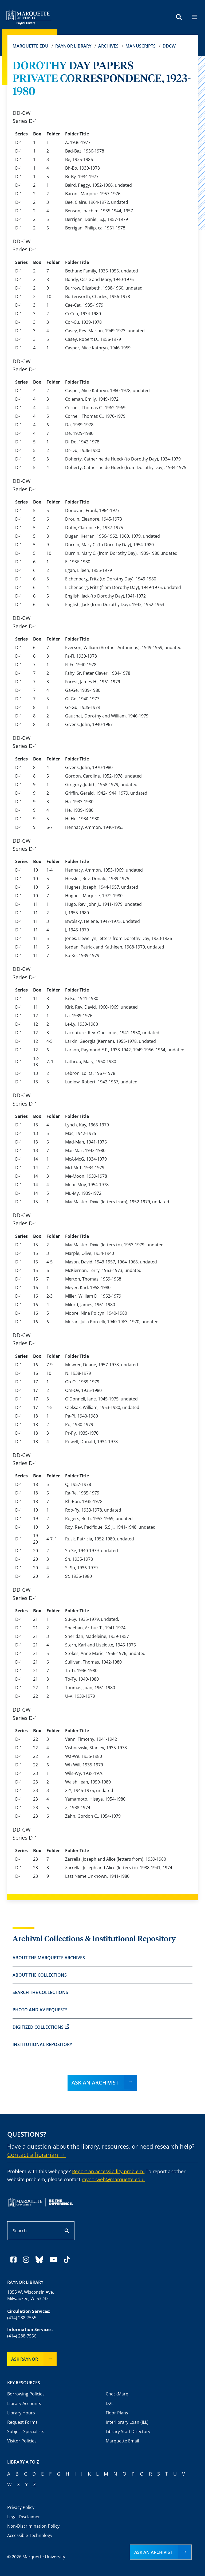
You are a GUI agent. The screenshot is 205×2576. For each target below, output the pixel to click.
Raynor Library (73, 46)
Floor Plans (117, 2413)
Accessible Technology (29, 2535)
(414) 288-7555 (21, 2318)
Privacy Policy (20, 2507)
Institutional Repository (42, 2044)
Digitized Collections (41, 2027)
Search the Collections (40, 1992)
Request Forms (22, 2422)
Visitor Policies (22, 2441)
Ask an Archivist (95, 2082)
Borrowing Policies (26, 2394)
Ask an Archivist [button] (153, 2552)
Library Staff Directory (128, 2431)
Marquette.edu (30, 46)
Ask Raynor (24, 2359)
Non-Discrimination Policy (33, 2526)
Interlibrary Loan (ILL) (127, 2422)
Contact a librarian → (36, 2154)
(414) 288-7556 (21, 2336)
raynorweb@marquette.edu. (113, 2179)
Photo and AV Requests (40, 2010)
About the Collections (40, 1975)
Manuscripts (140, 46)
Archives (108, 46)
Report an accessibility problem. (108, 2171)
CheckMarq (117, 2394)
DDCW (169, 46)
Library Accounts (24, 2403)
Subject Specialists (25, 2431)
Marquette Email (122, 2441)
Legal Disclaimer (23, 2517)
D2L (109, 2403)
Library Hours (21, 2413)
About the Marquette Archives (49, 1958)
